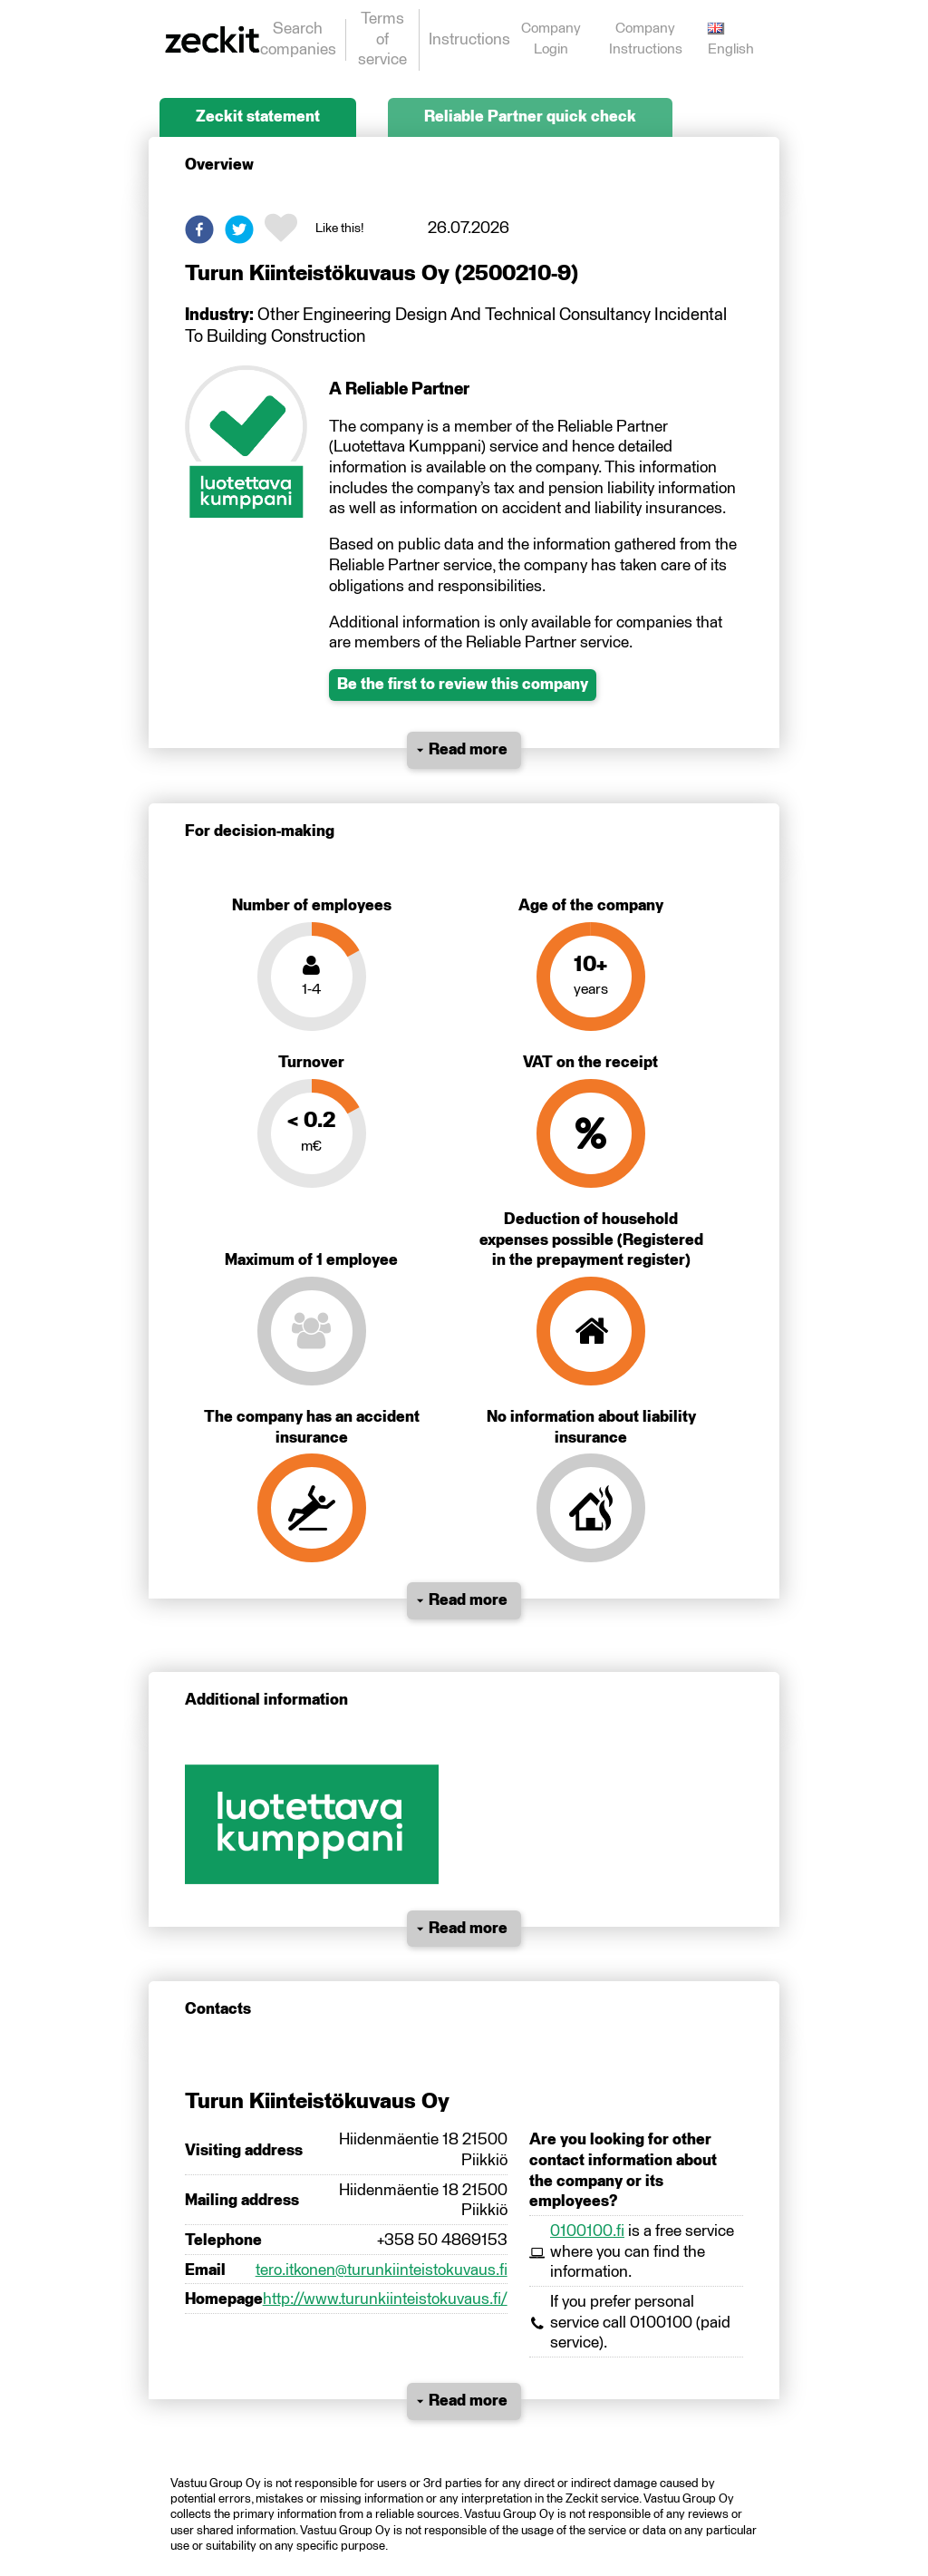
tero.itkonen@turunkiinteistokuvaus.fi (382, 2270)
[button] (199, 229)
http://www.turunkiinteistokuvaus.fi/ (385, 2299)
